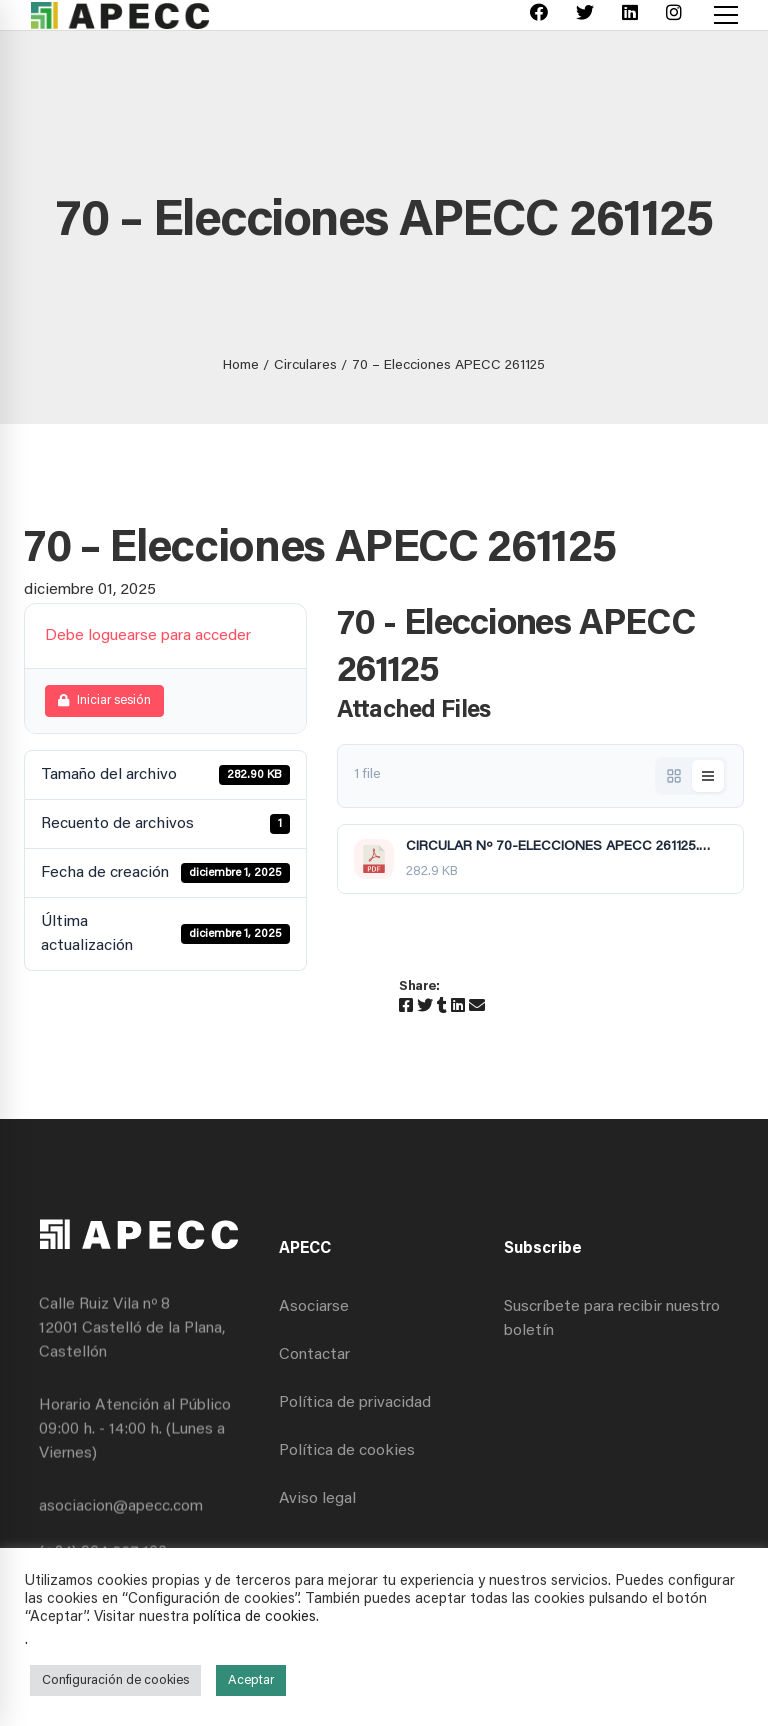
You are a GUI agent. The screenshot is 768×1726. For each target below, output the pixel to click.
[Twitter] (585, 15)
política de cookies (254, 1617)
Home (241, 366)
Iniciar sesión (104, 700)
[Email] (477, 1007)
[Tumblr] (442, 1007)
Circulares (305, 366)
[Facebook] (539, 15)
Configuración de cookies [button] (115, 1680)
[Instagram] (674, 15)
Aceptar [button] (251, 1680)
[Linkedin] (630, 15)
